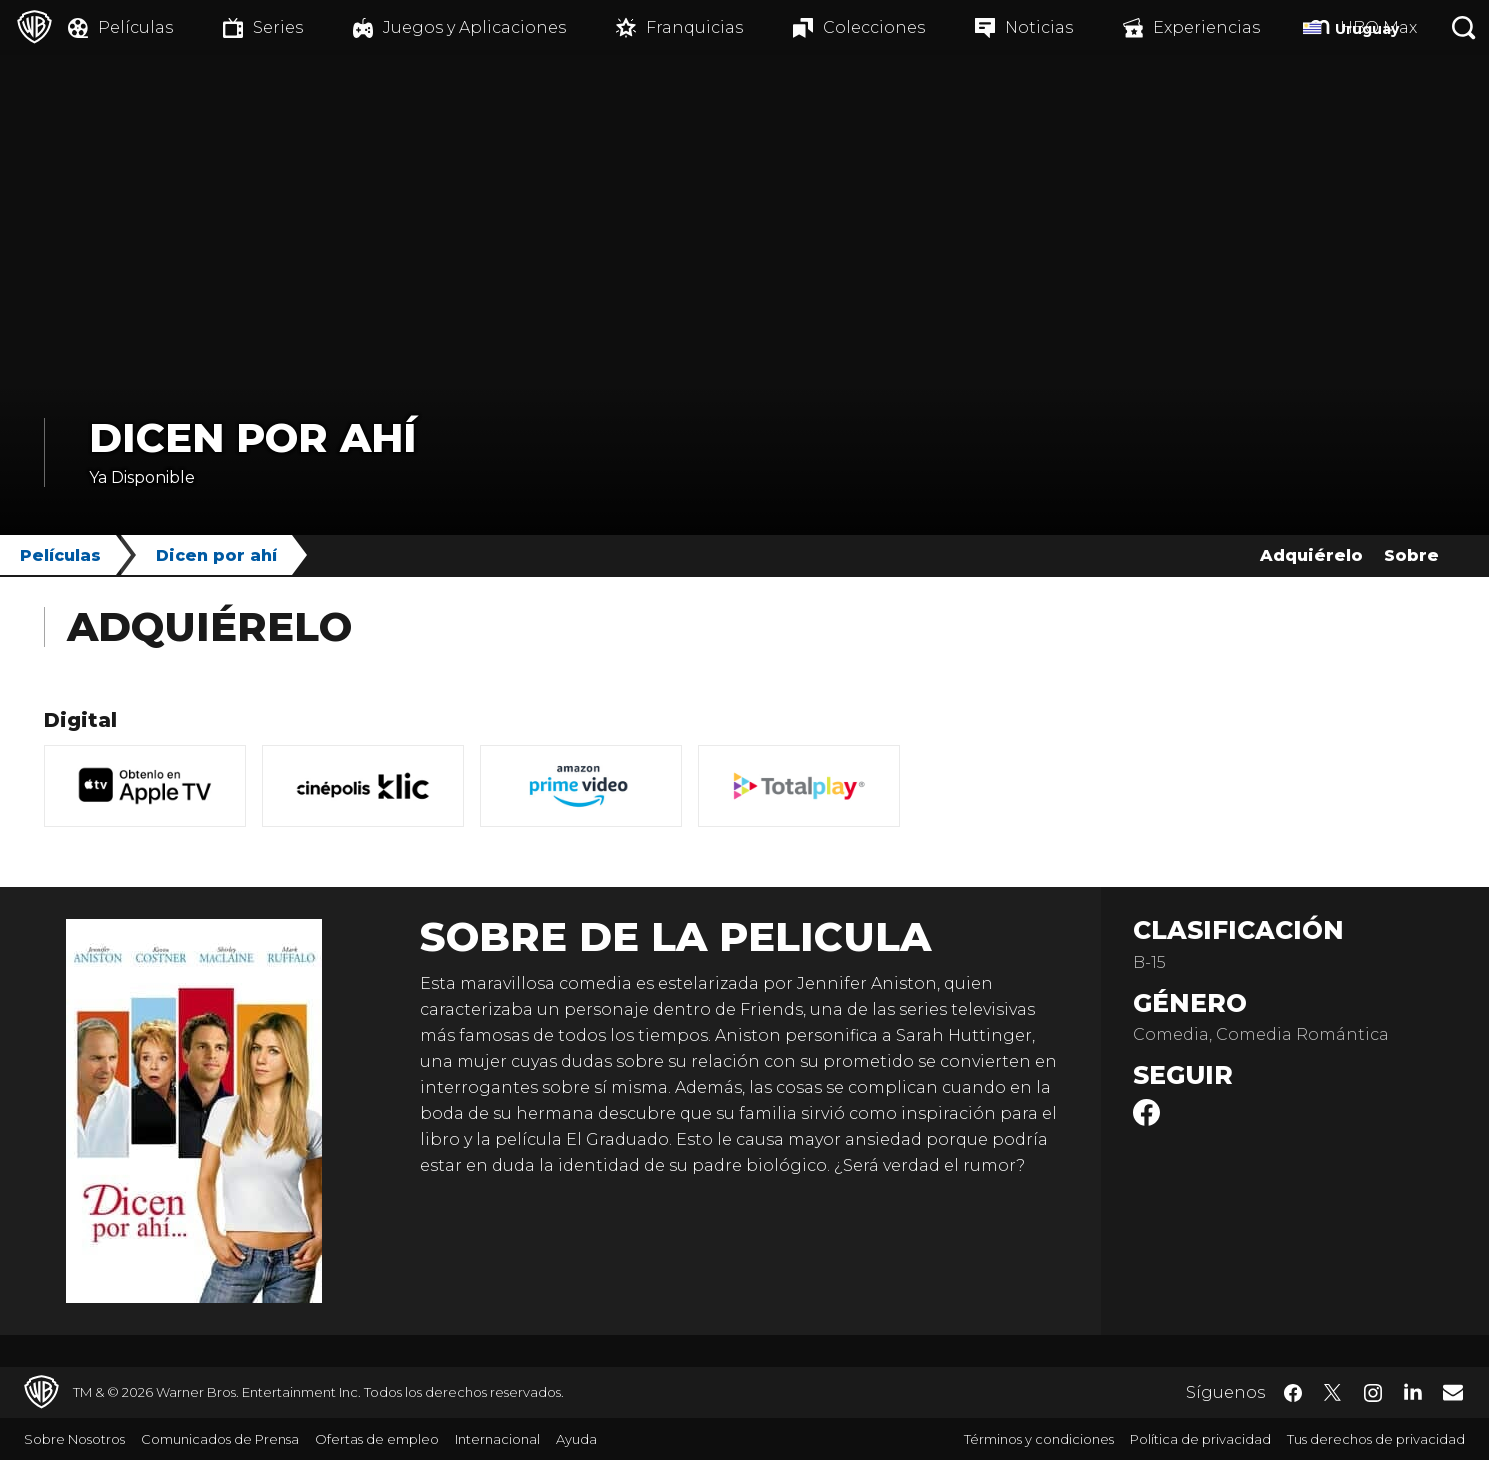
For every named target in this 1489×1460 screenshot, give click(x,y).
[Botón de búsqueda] (1464, 27)
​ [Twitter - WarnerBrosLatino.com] (1333, 1393)
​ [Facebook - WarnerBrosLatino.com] (1293, 1393)
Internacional (497, 1439)
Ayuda (576, 1439)
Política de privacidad (1200, 1439)
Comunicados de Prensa (220, 1439)
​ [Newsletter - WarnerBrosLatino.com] (1453, 1392)
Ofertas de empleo (377, 1439)
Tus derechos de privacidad (1376, 1439)
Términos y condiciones (1039, 1439)
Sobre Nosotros (74, 1439)
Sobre (1411, 555)
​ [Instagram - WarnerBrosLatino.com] (1373, 1393)
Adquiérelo (1311, 555)
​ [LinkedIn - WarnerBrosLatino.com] (1413, 1391)
